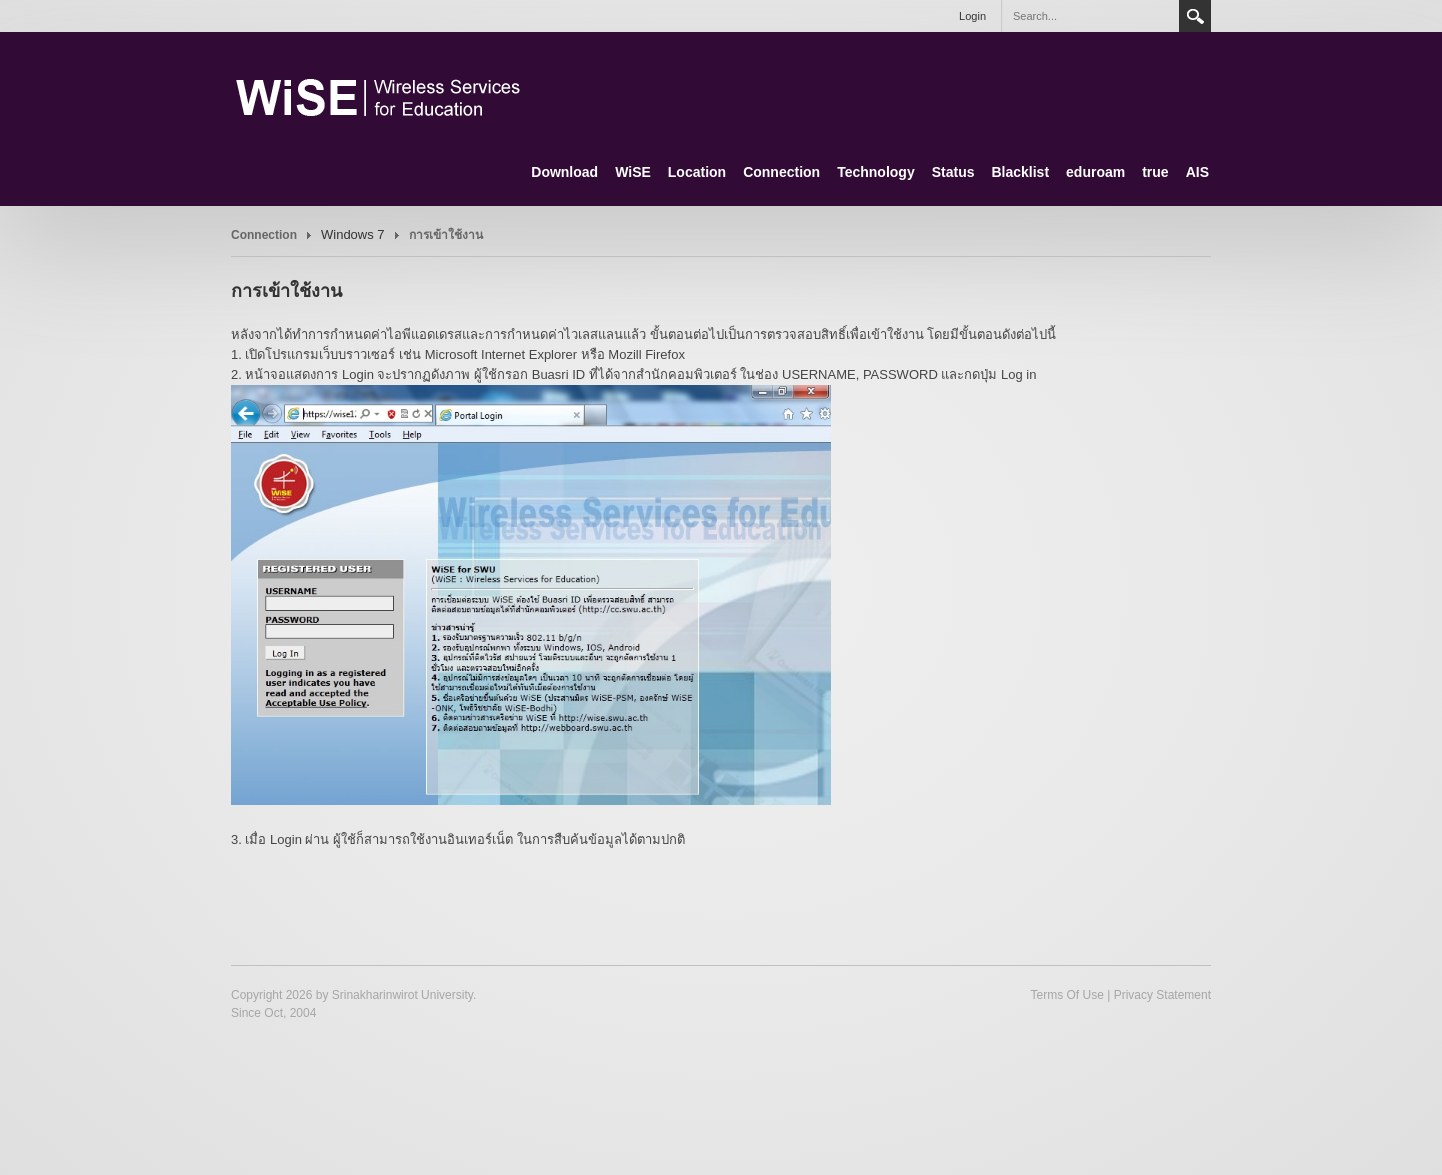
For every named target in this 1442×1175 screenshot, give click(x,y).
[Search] (1090, 16)
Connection (781, 172)
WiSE (633, 172)
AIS (1197, 172)
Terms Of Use (1066, 995)
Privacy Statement (1162, 995)
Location (697, 172)
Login (972, 16)
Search (1195, 16)
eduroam (1095, 172)
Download (564, 172)
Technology (876, 172)
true (1155, 172)
